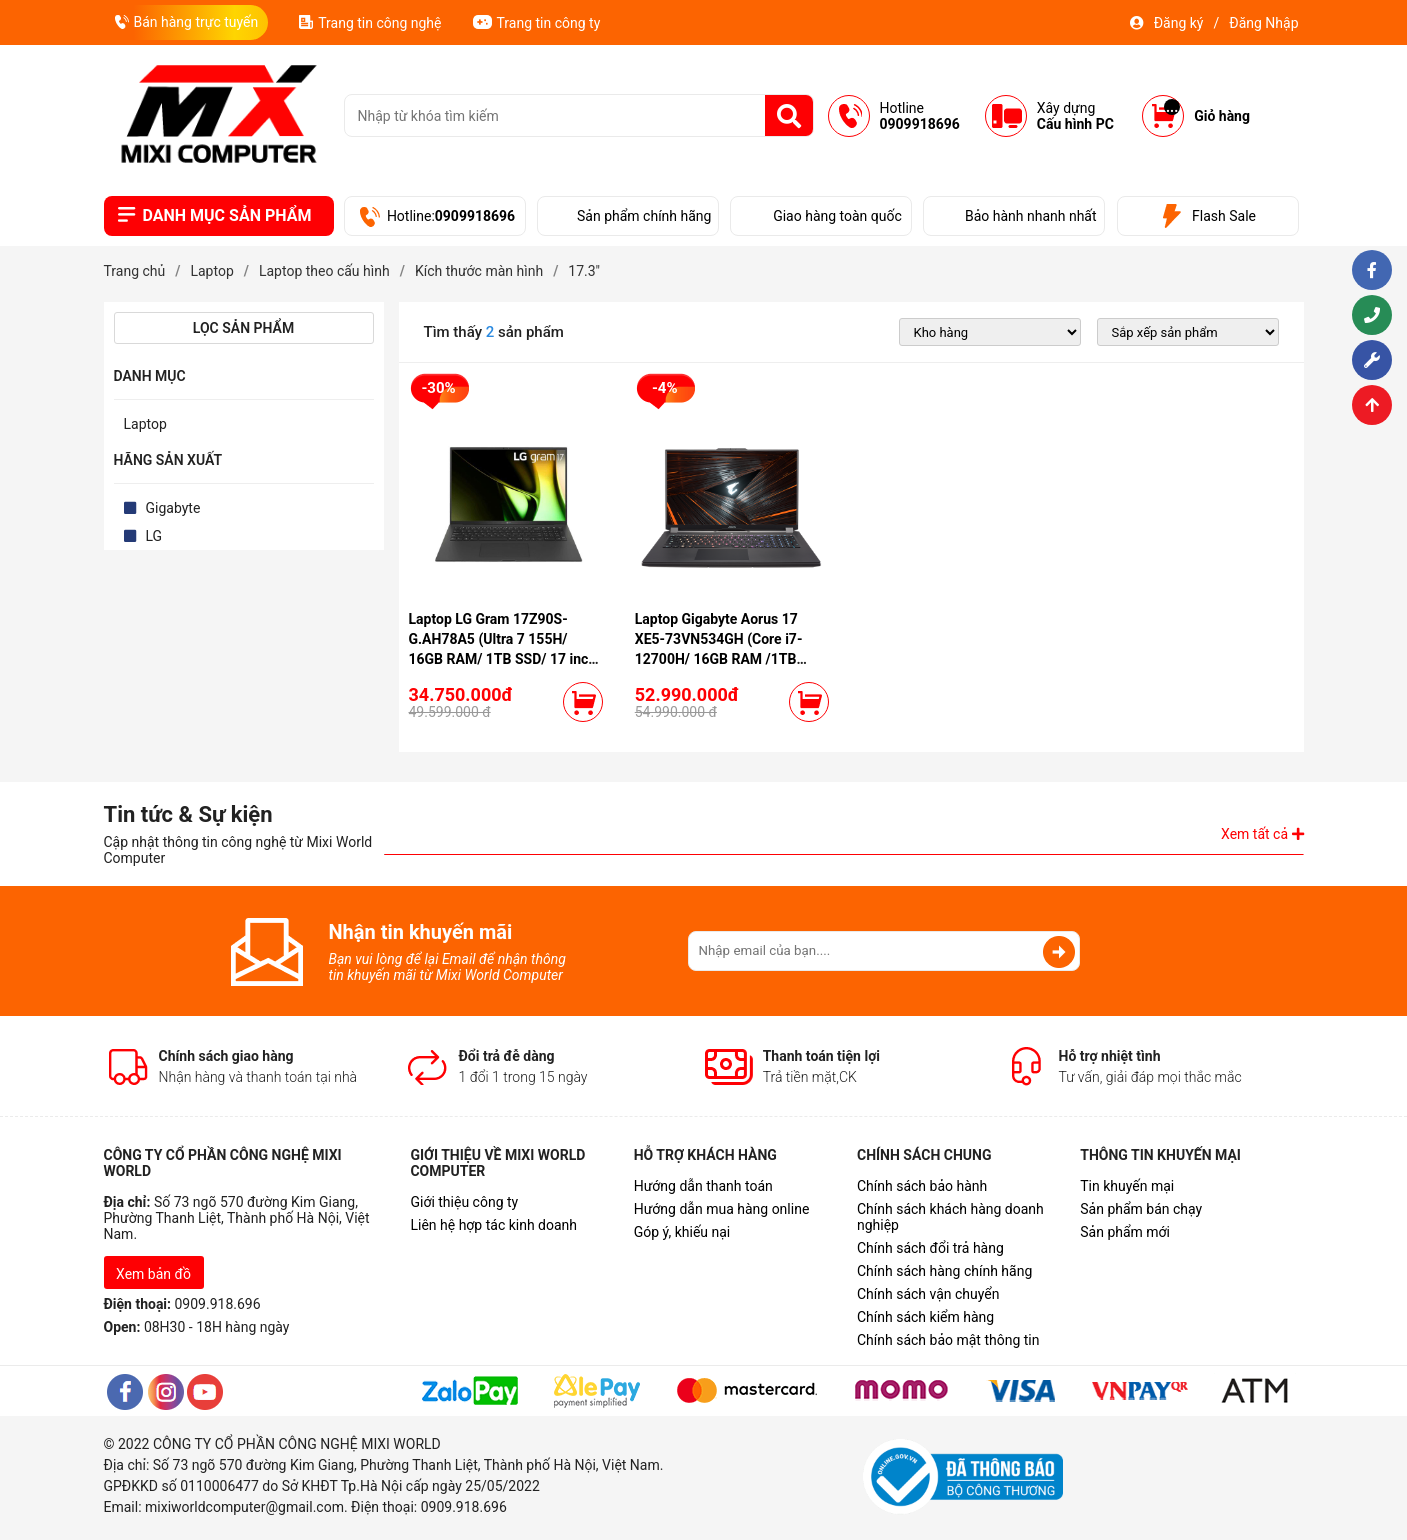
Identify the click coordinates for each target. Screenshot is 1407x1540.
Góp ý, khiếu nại (682, 1232)
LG (154, 536)
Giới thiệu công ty (464, 1202)
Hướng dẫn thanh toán (703, 1186)
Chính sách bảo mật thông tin (948, 1340)
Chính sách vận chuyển (928, 1294)
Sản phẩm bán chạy (1141, 1209)
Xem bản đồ (153, 1274)
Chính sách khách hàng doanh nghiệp (950, 1217)
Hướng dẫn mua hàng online (722, 1209)
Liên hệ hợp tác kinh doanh (493, 1225)
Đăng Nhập (1263, 23)
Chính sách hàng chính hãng (944, 1271)
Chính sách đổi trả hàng (930, 1248)
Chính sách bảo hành (922, 1186)
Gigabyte (173, 508)
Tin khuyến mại (1127, 1186)
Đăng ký (1179, 23)
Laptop (145, 424)
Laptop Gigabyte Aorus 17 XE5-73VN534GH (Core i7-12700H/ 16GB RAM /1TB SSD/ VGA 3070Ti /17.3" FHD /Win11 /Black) (726, 659)
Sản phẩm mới (1125, 1232)
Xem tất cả (1262, 834)
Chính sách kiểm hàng (925, 1317)
